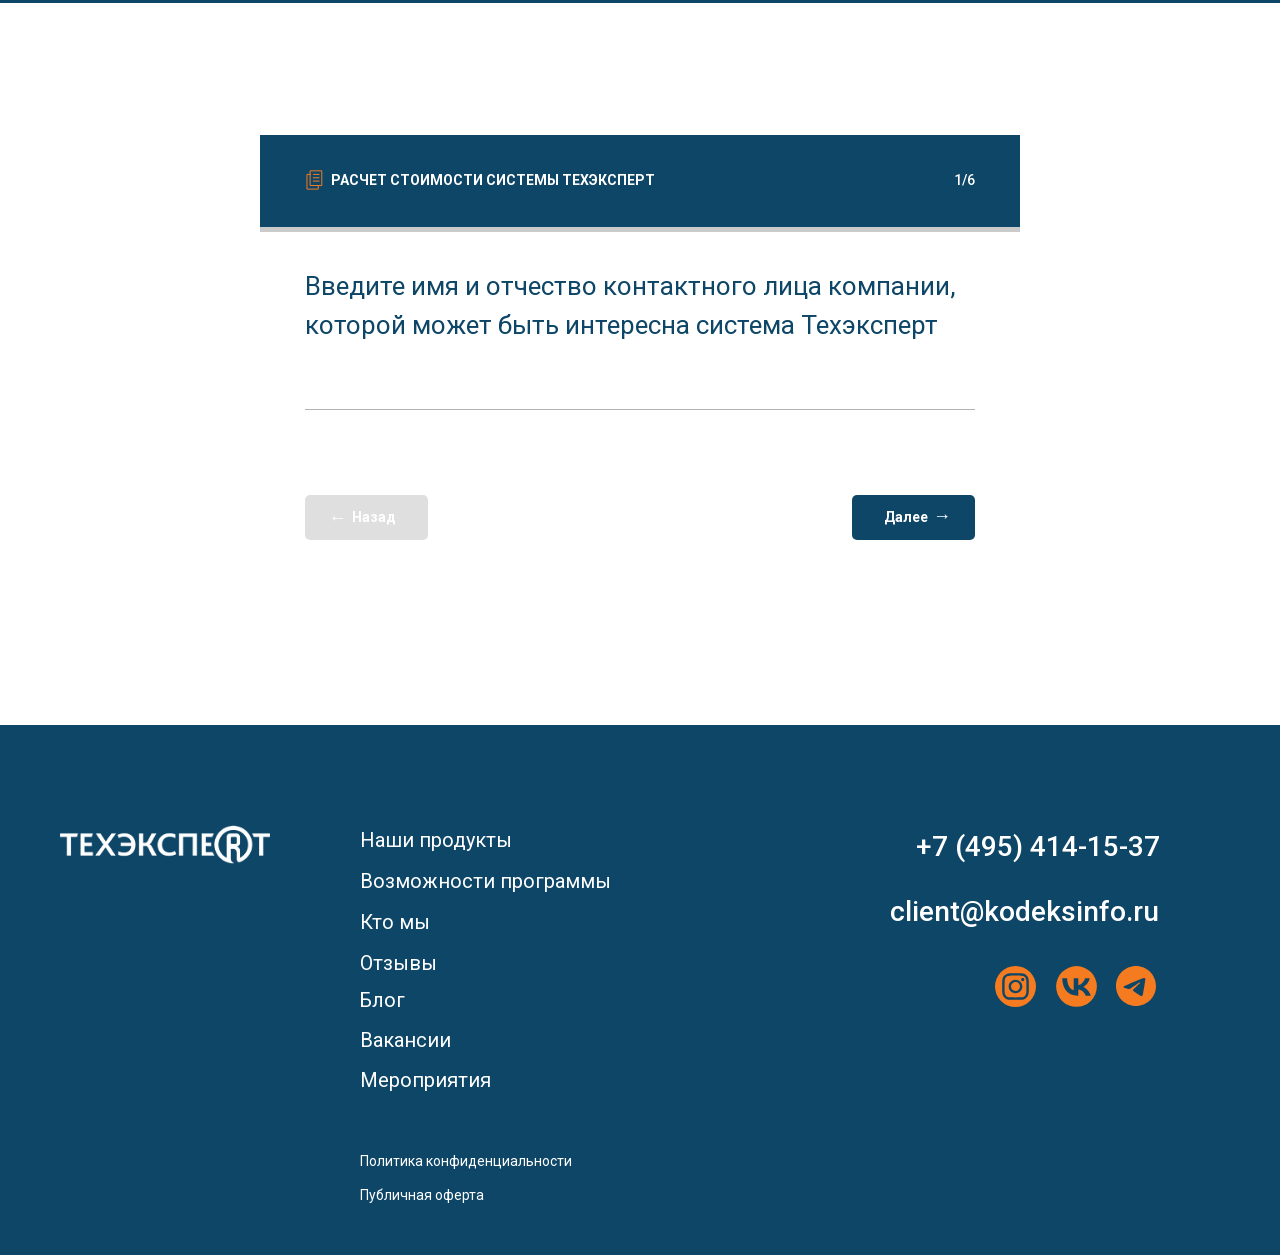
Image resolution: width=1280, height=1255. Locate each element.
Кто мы (395, 922)
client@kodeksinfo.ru (1024, 911)
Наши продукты (436, 840)
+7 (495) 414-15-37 (1038, 846)
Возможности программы (485, 881)
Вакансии (405, 1040)
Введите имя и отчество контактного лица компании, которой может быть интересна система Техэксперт (630, 305)
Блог (382, 1000)
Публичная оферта (422, 1195)
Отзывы (398, 963)
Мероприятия (425, 1080)
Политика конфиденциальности (466, 1161)
